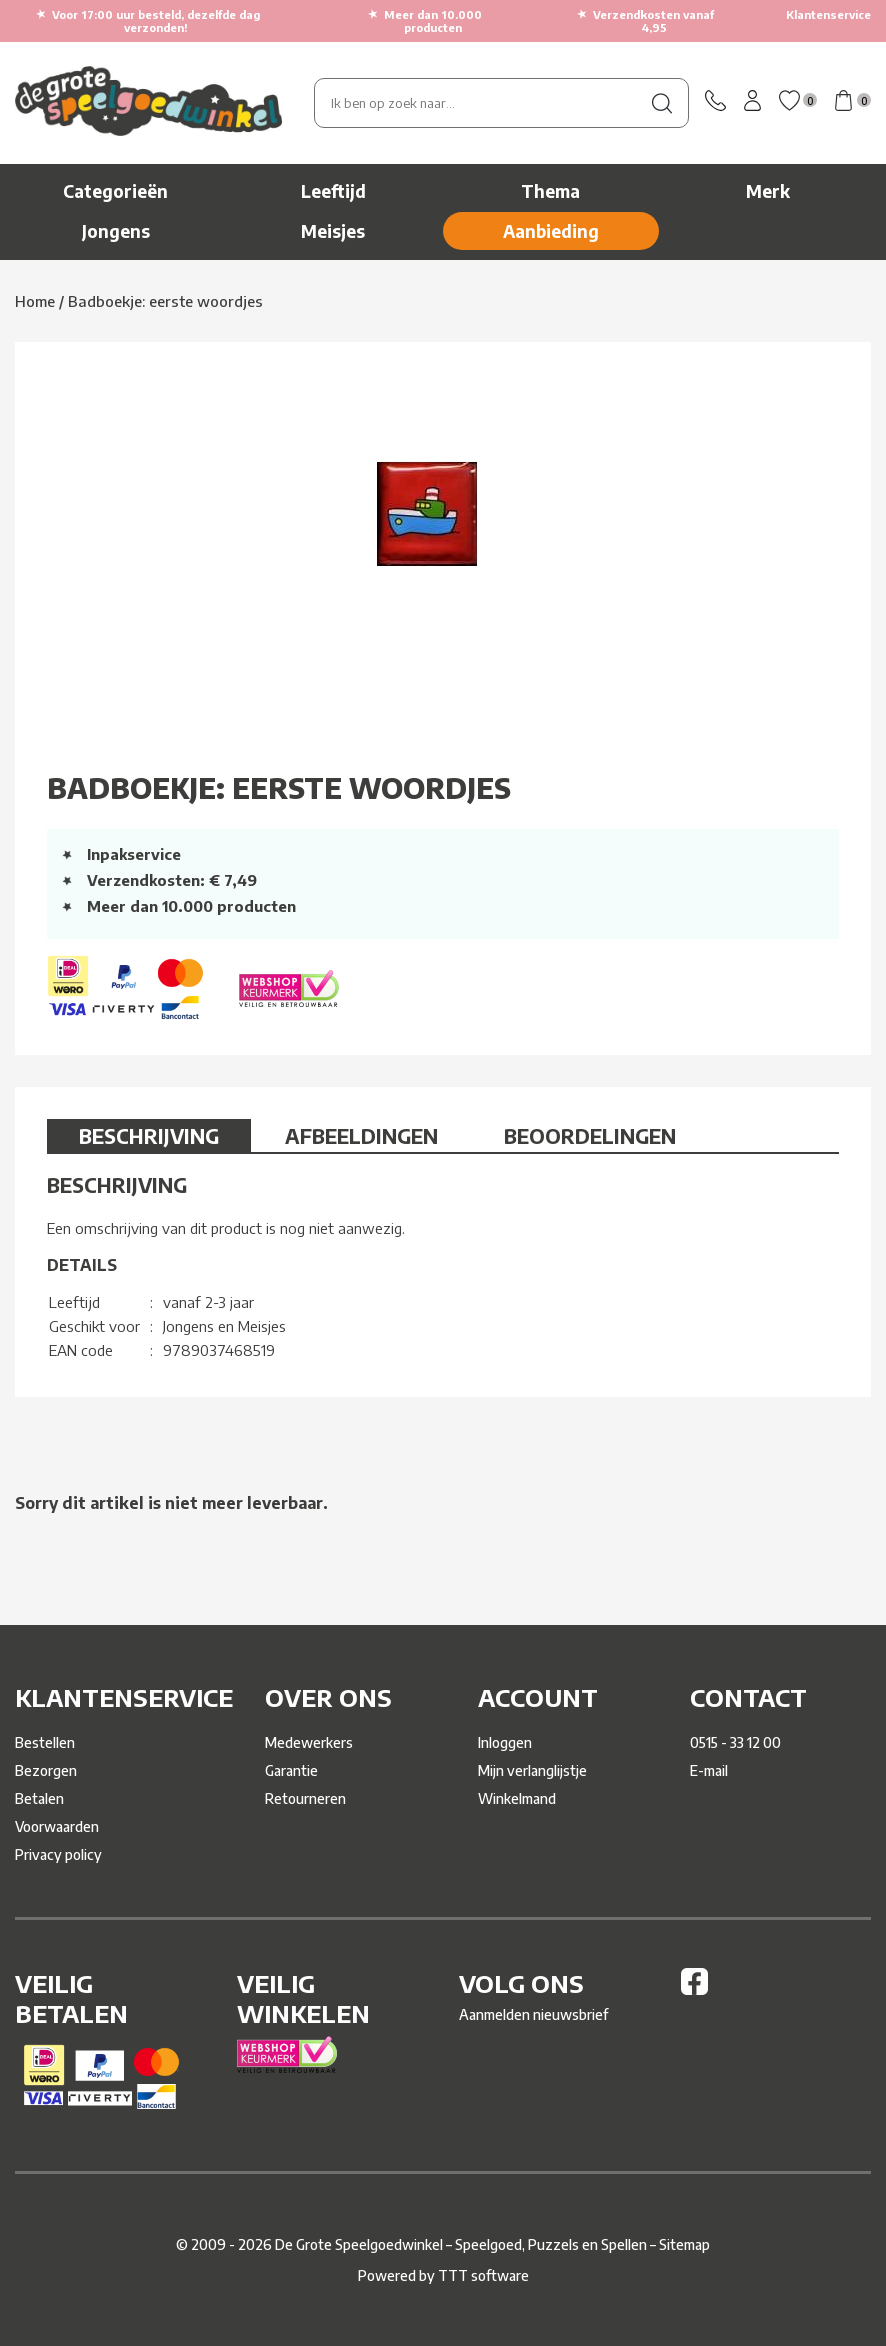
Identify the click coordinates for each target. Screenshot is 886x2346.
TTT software (483, 2275)
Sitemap (684, 2244)
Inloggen (505, 1742)
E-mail (709, 1770)
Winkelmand (517, 1798)
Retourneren (305, 1798)
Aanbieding (551, 231)
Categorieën (115, 191)
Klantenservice (828, 14)
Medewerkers (309, 1742)
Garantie (291, 1770)
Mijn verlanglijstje (532, 1770)
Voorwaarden (57, 1826)
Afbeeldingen (361, 1135)
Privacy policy (58, 1854)
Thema (550, 191)
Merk (768, 191)
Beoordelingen (590, 1135)
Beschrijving (149, 1135)
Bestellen (45, 1742)
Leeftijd (333, 191)
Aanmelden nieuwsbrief (533, 2014)
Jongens (116, 231)
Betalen (39, 1798)
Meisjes (333, 231)
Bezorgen (46, 1770)
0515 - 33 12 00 (735, 1742)
